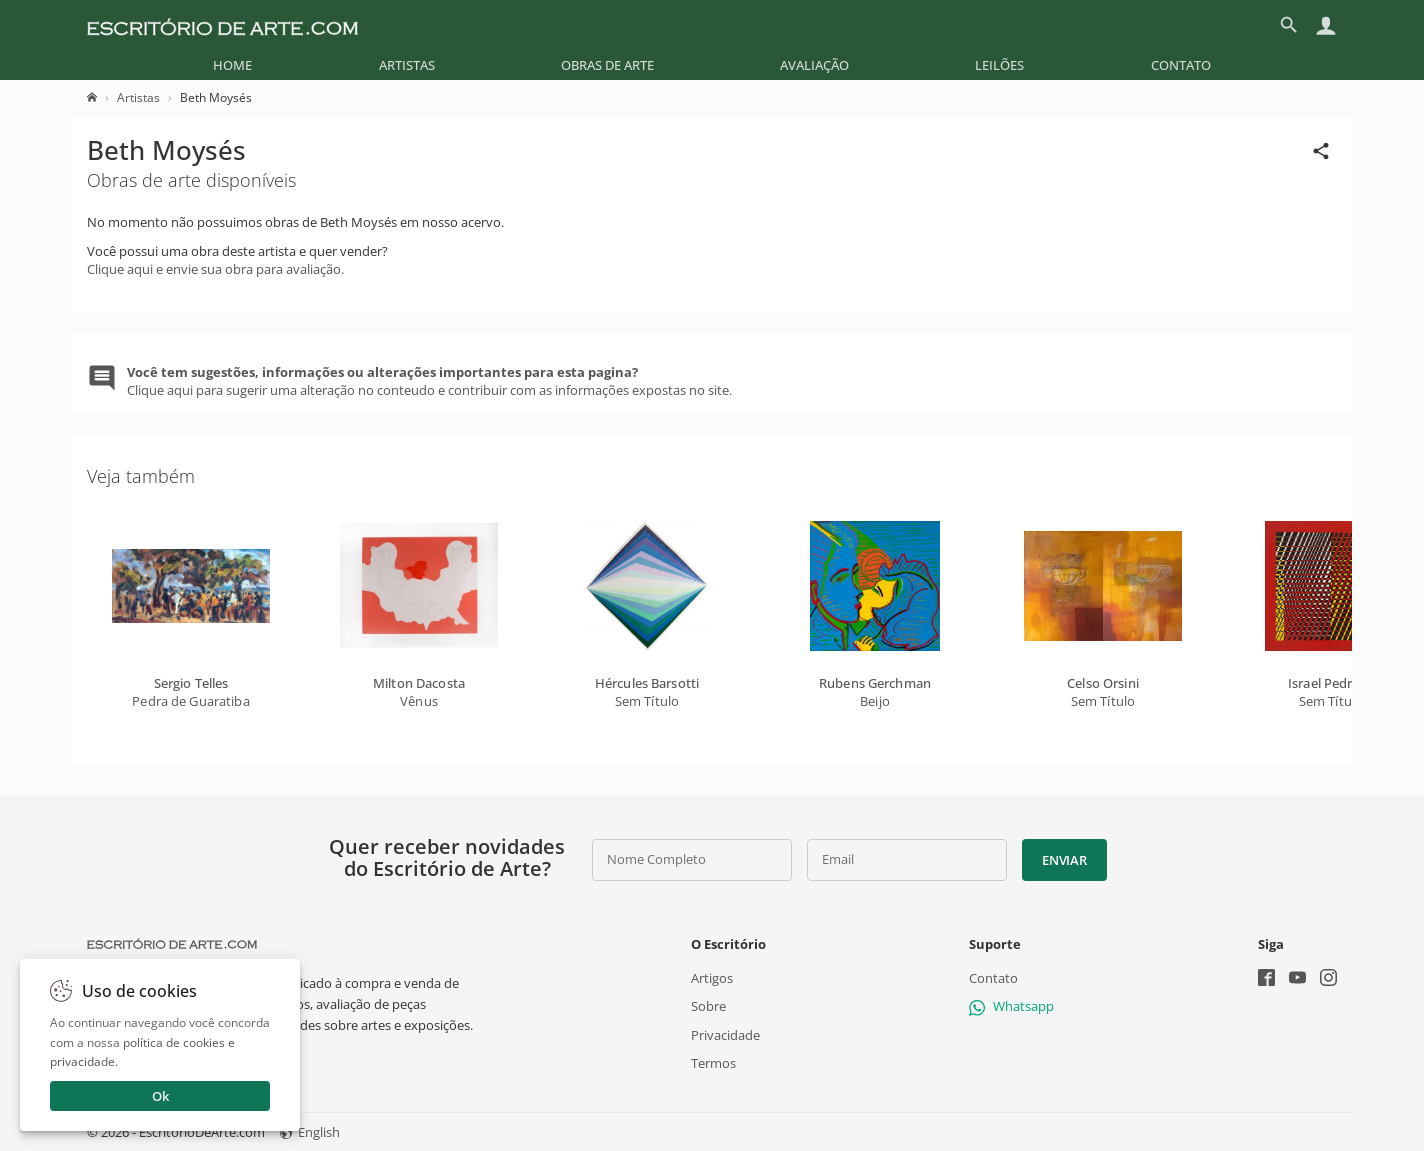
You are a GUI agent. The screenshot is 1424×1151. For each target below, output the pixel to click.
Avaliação (814, 65)
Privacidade (725, 1034)
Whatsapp (1011, 1006)
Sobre (708, 1006)
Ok (160, 1096)
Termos (713, 1063)
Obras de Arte (607, 65)
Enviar (1064, 860)
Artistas (407, 65)
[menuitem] (232, 65)
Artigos (712, 978)
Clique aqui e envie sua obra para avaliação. (215, 269)
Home (232, 65)
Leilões (999, 65)
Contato (1181, 65)
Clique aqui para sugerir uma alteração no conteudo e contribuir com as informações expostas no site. (429, 381)
